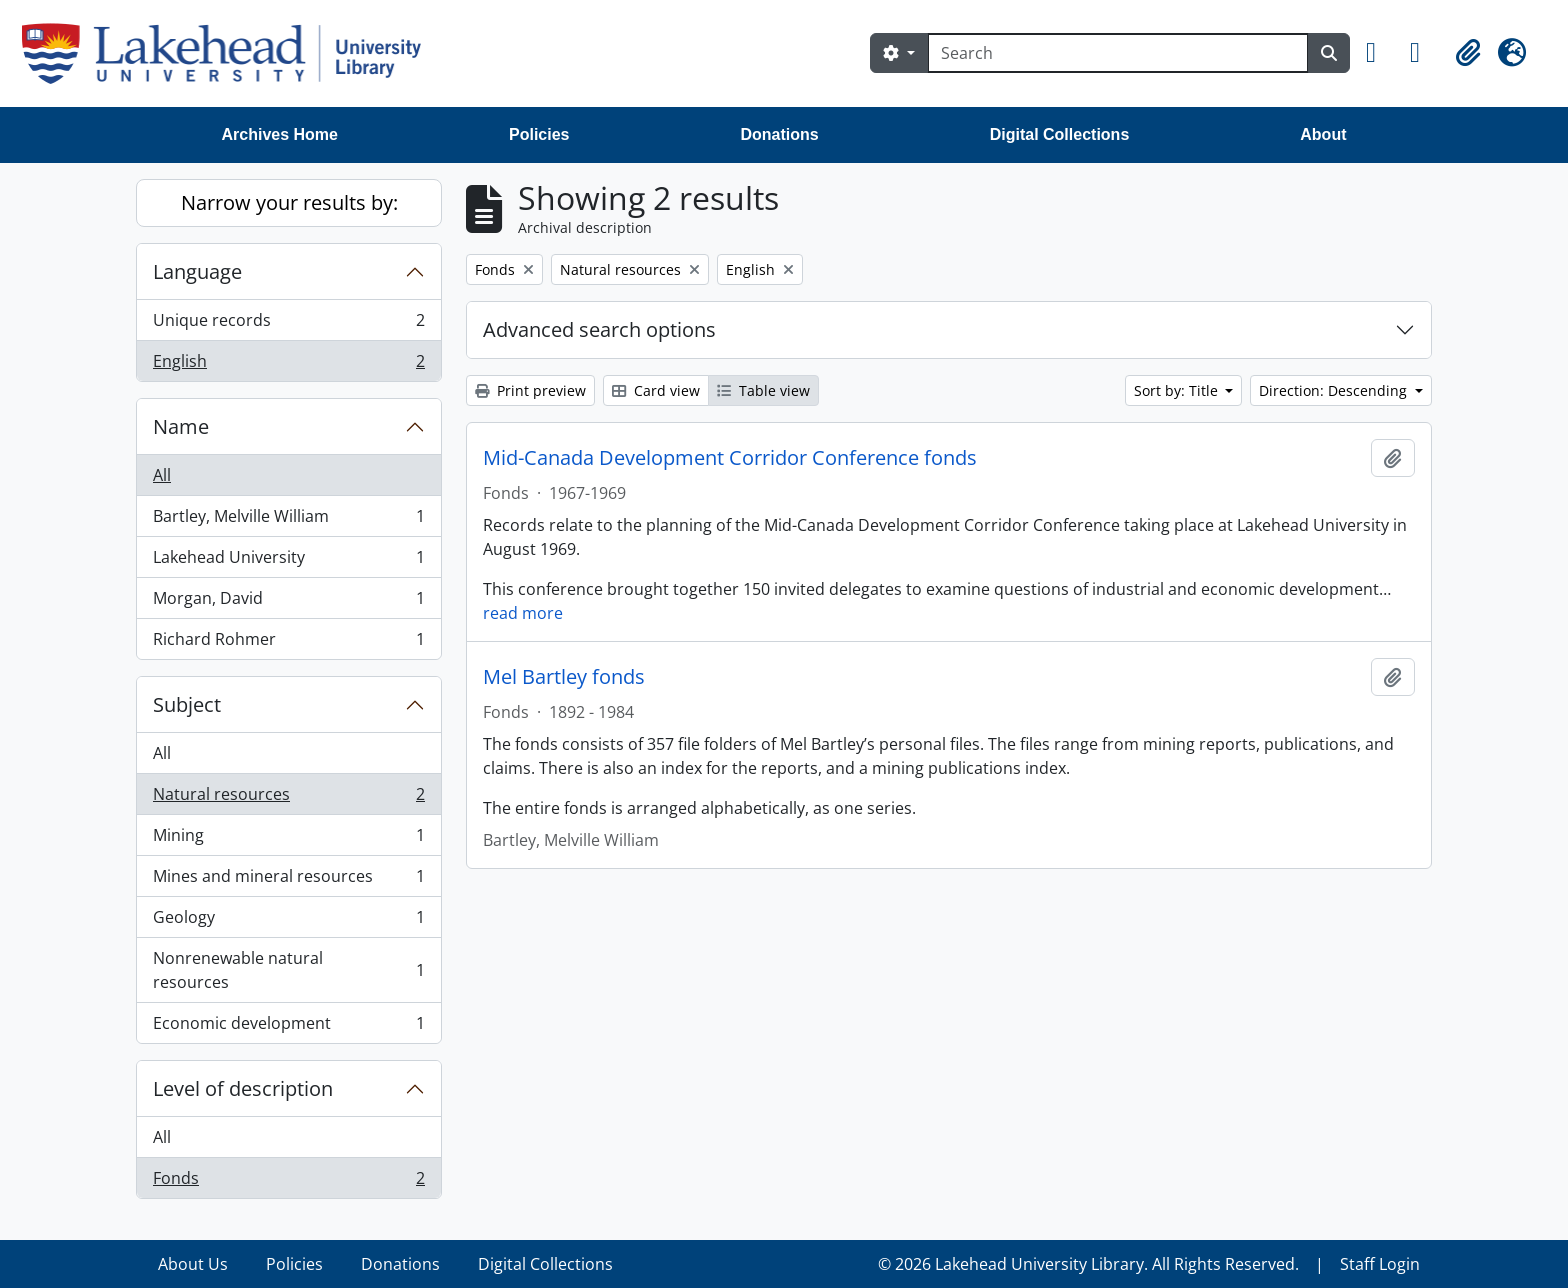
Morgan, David (288, 602)
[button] (1380, 53)
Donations (779, 134)
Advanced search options (599, 329)
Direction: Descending (1335, 390)
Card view (656, 390)
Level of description (243, 1088)
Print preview (530, 390)
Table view (763, 390)
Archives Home (280, 134)
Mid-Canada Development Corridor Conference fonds (730, 458)
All (162, 475)
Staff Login (1380, 1264)
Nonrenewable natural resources (288, 970)
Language (197, 271)
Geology (288, 921)
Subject (187, 704)
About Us (193, 1264)
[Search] (1118, 53)
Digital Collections (1060, 134)
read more (523, 613)
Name (181, 426)
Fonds (288, 1182)
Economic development (288, 1027)
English (288, 365)
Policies (539, 134)
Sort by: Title (1178, 390)
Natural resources (288, 798)
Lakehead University (288, 561)
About (1323, 134)
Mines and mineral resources (288, 880)
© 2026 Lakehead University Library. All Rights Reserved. (1088, 1264)
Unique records (288, 324)
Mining (288, 839)
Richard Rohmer (288, 643)
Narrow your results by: (289, 202)
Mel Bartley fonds (564, 677)
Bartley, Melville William (288, 520)
